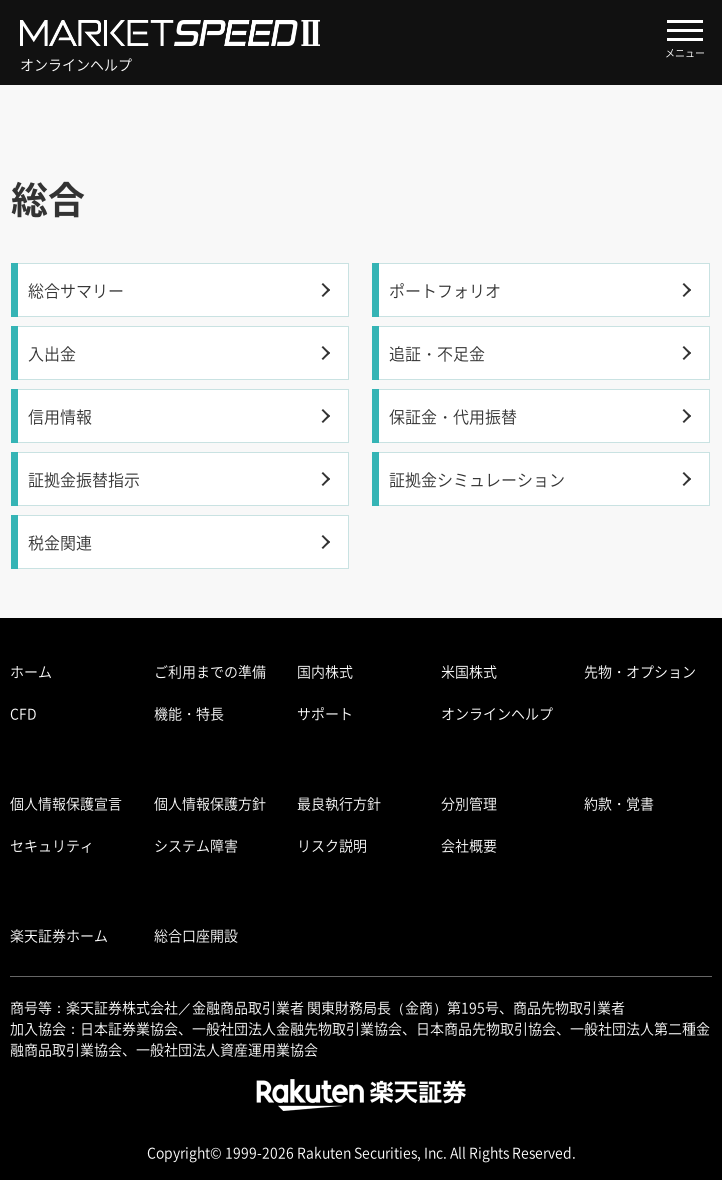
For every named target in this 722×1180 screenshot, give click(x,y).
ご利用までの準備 (210, 671)
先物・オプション (640, 671)
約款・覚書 (619, 803)
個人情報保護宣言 (66, 803)
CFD (23, 713)
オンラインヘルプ (497, 713)
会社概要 (469, 845)
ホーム (31, 671)
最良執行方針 (339, 803)
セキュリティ (52, 845)
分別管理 (469, 803)
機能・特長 (189, 713)
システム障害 (196, 845)
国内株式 (325, 671)
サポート (325, 713)
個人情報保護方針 (210, 803)
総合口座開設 (196, 935)
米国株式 (469, 671)
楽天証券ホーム (59, 935)
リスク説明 (332, 845)
